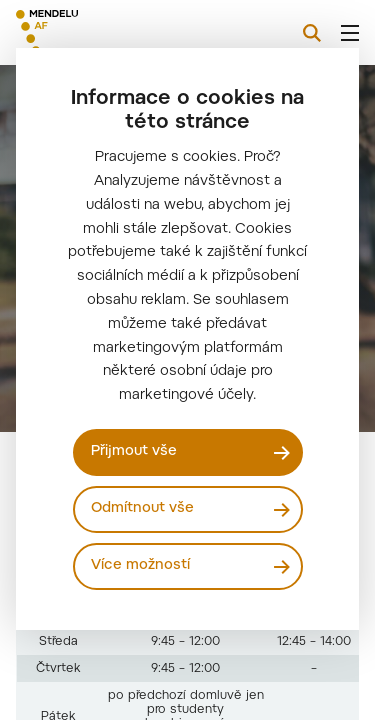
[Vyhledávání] (312, 33)
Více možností (140, 566)
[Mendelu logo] (116, 32)
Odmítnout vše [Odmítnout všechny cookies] (142, 509)
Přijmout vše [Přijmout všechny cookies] (134, 452)
